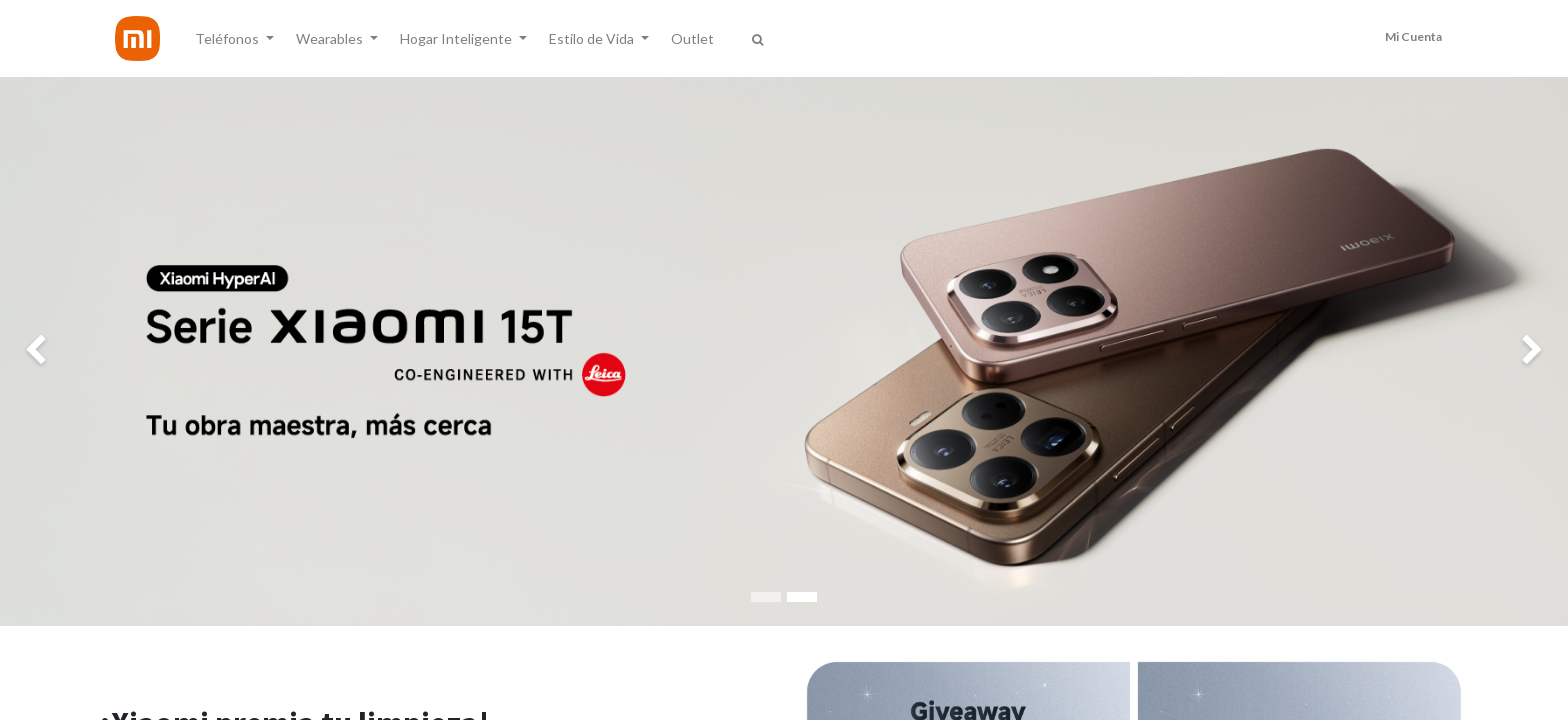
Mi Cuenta (1413, 36)
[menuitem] (692, 38)
